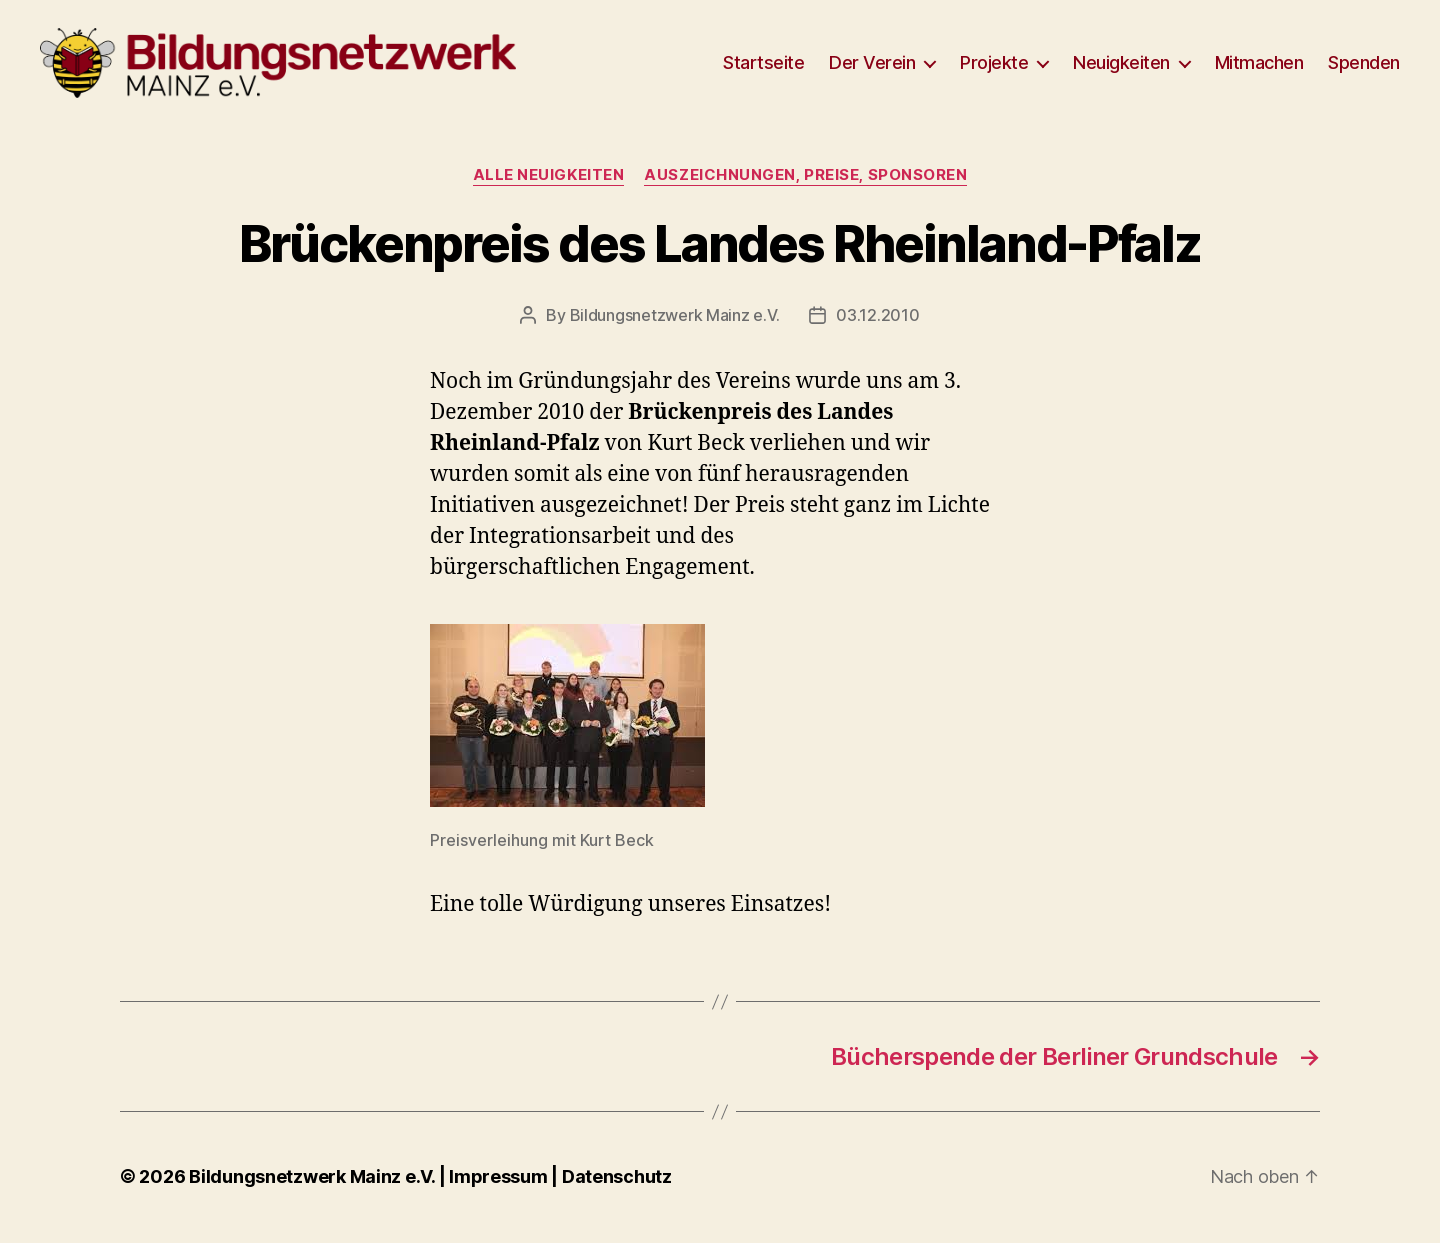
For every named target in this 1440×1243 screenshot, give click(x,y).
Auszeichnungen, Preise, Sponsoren (805, 185)
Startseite (763, 67)
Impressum (500, 1186)
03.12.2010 (877, 325)
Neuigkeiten (1121, 67)
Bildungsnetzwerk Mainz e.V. (675, 325)
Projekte (994, 67)
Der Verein (872, 67)
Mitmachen (1259, 67)
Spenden (1364, 67)
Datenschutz (617, 1186)
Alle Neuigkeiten (549, 185)
